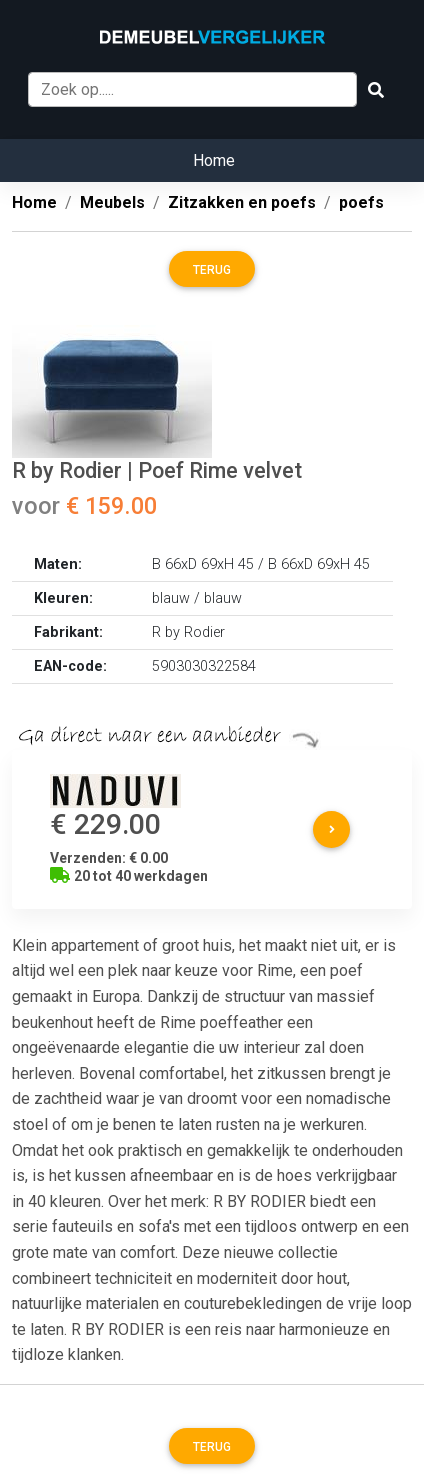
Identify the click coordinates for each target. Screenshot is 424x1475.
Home (214, 160)
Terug (212, 270)
